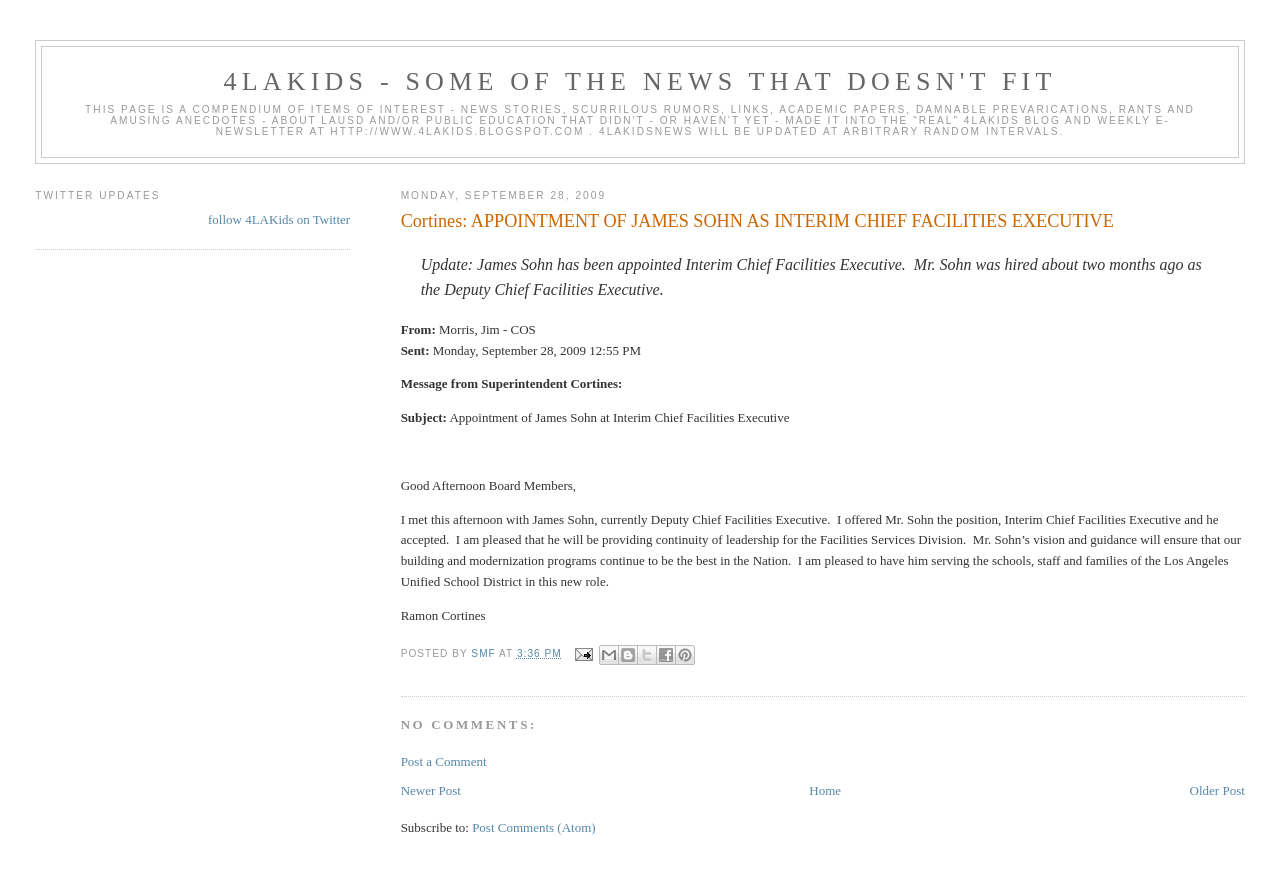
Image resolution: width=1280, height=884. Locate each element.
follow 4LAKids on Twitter (279, 219)
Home (825, 790)
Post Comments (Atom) (534, 827)
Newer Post (431, 790)
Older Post (1217, 790)
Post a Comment (444, 761)
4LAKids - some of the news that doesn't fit (639, 81)
